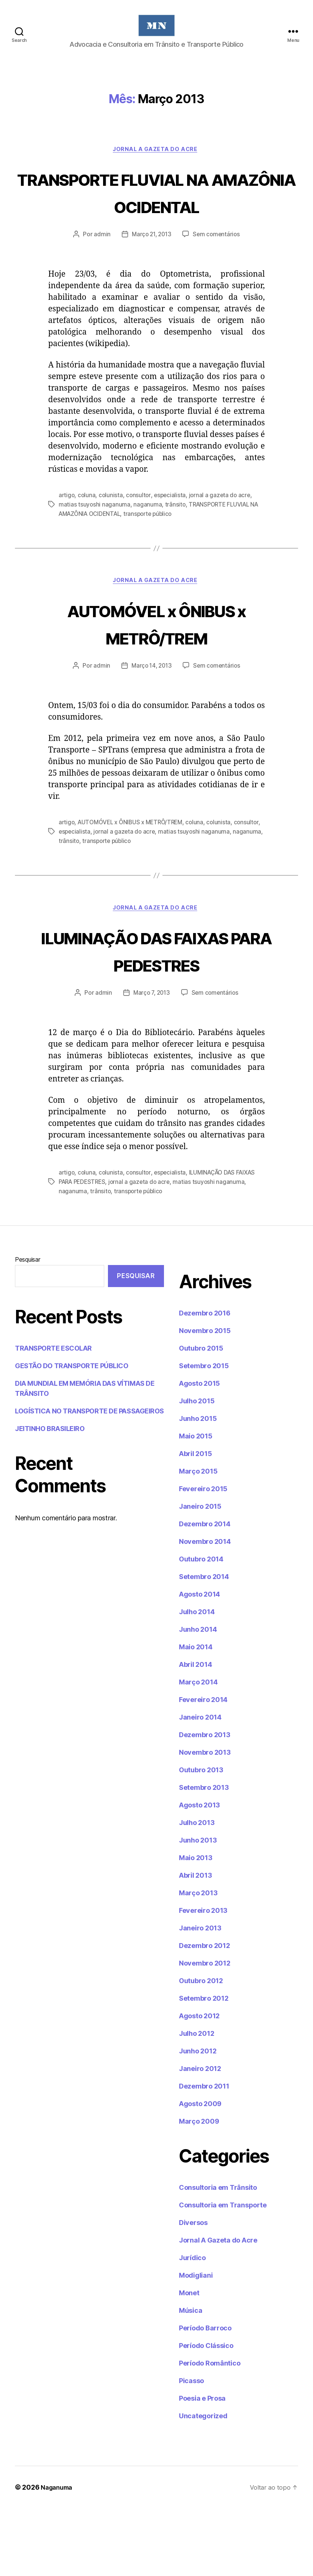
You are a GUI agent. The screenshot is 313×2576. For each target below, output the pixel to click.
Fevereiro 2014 (203, 1767)
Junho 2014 (198, 1697)
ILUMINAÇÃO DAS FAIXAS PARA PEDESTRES (156, 1004)
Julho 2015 (196, 1468)
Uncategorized (203, 2483)
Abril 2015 (195, 1521)
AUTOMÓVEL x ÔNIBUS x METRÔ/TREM (156, 663)
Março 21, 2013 (151, 274)
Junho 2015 (198, 1486)
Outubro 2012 (201, 2048)
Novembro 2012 (204, 2031)
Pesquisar (27, 1327)
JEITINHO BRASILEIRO (49, 1496)
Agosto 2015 (199, 1451)
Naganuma (58, 2555)
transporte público (153, 553)
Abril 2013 (195, 1943)
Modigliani (196, 2343)
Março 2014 (198, 1750)
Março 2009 (199, 2189)
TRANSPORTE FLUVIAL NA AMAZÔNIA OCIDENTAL (156, 217)
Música (190, 2378)
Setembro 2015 (204, 1433)
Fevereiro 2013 (203, 1978)
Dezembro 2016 (204, 1381)
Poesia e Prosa (202, 2466)
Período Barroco (205, 2396)
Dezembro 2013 (204, 1802)
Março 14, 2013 (150, 706)
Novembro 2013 (205, 1820)
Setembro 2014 (204, 1644)
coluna (87, 535)
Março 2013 (198, 1960)
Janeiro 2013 (200, 1996)
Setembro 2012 (204, 2066)
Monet (189, 2360)
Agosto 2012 (199, 2083)
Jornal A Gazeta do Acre (156, 161)
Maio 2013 (196, 1925)
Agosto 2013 (199, 1873)
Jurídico (192, 2325)
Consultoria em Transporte (222, 2273)
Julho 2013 (196, 1890)
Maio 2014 (196, 1714)
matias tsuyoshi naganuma (95, 544)
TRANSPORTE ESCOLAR (53, 1416)
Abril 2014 (195, 1732)
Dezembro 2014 (204, 1591)
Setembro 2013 (204, 1855)
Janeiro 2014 (200, 1785)
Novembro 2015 (205, 1398)
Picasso (191, 2448)
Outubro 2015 (201, 1416)
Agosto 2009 (200, 2171)
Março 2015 (198, 1539)
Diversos (193, 2290)
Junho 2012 (197, 2119)
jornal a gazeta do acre (223, 535)
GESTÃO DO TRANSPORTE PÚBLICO (71, 1433)
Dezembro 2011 (204, 2154)
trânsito (175, 544)
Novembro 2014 (205, 1609)
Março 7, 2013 (151, 1061)
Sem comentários (218, 274)
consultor (140, 535)
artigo (67, 535)
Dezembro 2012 (204, 2013)
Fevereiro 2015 (203, 1556)
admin (100, 274)
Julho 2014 (196, 1679)
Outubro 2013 (201, 1837)
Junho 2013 (198, 1908)
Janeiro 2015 (200, 1574)
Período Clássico (206, 2413)
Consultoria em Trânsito (218, 2255)
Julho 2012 (196, 2101)
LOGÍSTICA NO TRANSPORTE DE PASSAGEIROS (89, 1479)
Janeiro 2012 (200, 2136)
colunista (112, 535)
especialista (172, 535)
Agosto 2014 (199, 1662)
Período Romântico (209, 2431)
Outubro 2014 (201, 1627)
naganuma (148, 544)
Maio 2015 (196, 1504)
